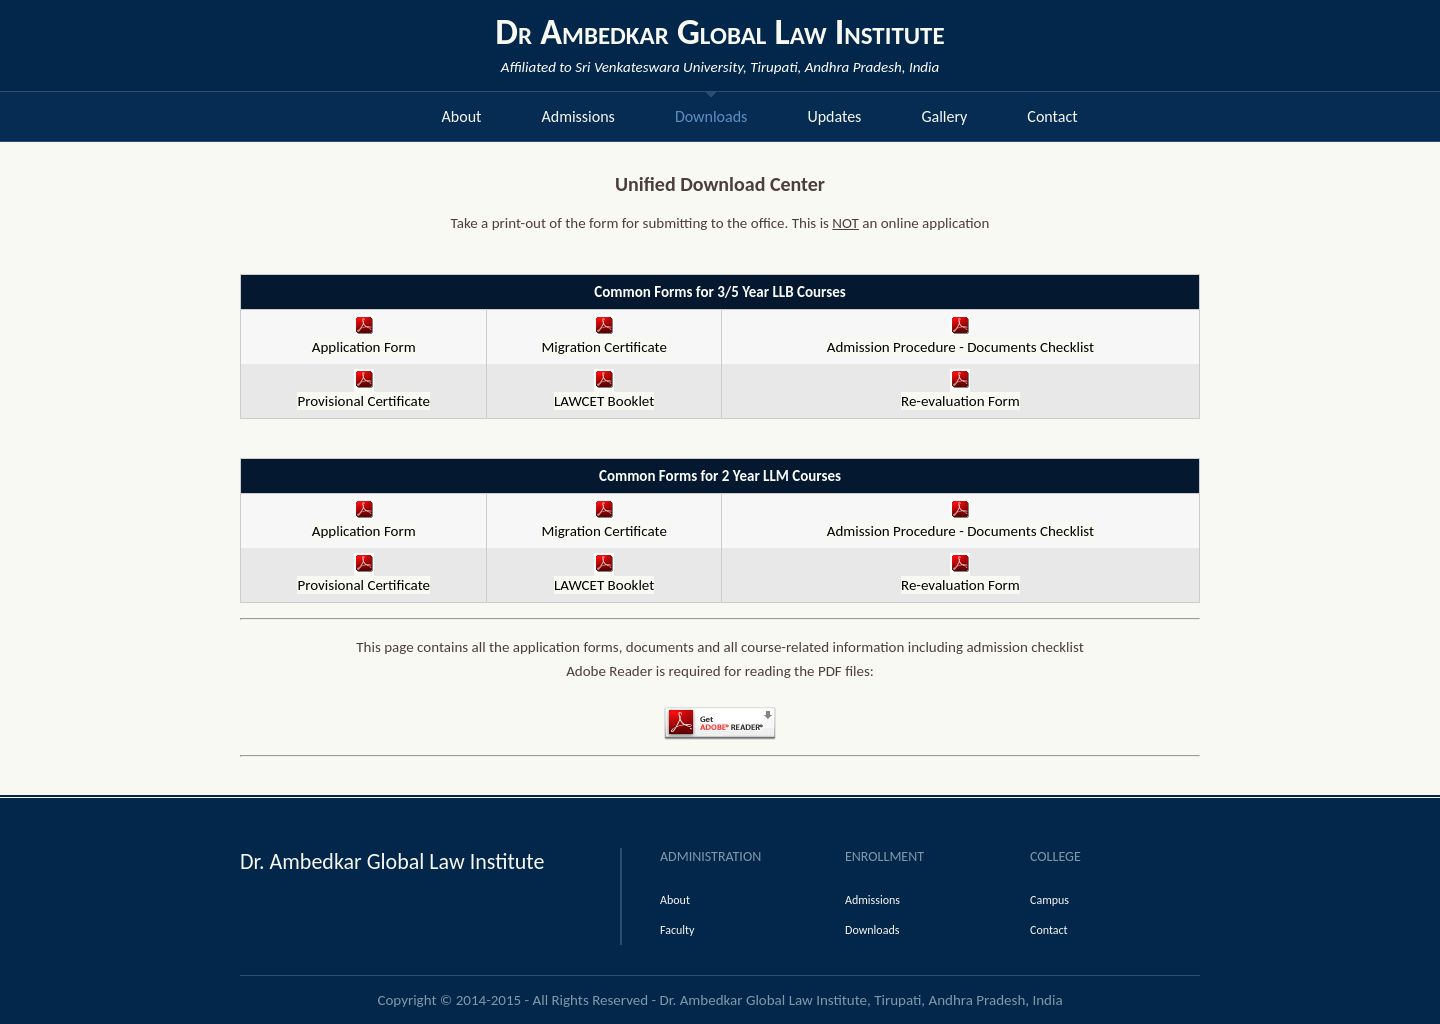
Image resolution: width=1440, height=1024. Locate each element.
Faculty (677, 930)
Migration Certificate (603, 338)
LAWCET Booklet (604, 392)
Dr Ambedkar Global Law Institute (719, 32)
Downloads (711, 116)
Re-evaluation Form (960, 392)
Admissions (577, 116)
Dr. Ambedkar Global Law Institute (392, 861)
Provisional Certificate (363, 392)
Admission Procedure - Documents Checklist (960, 338)
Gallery (944, 116)
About (462, 116)
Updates (834, 116)
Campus (1049, 900)
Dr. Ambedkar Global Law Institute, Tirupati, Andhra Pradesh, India (861, 1000)
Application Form (364, 338)
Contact (1052, 116)
